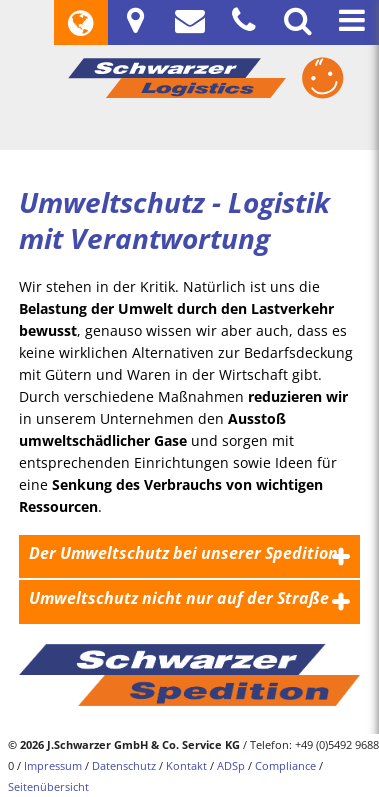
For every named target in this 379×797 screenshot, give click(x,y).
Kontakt (186, 765)
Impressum (53, 765)
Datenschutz (124, 765)
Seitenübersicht (48, 786)
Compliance (285, 765)
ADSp (231, 765)
